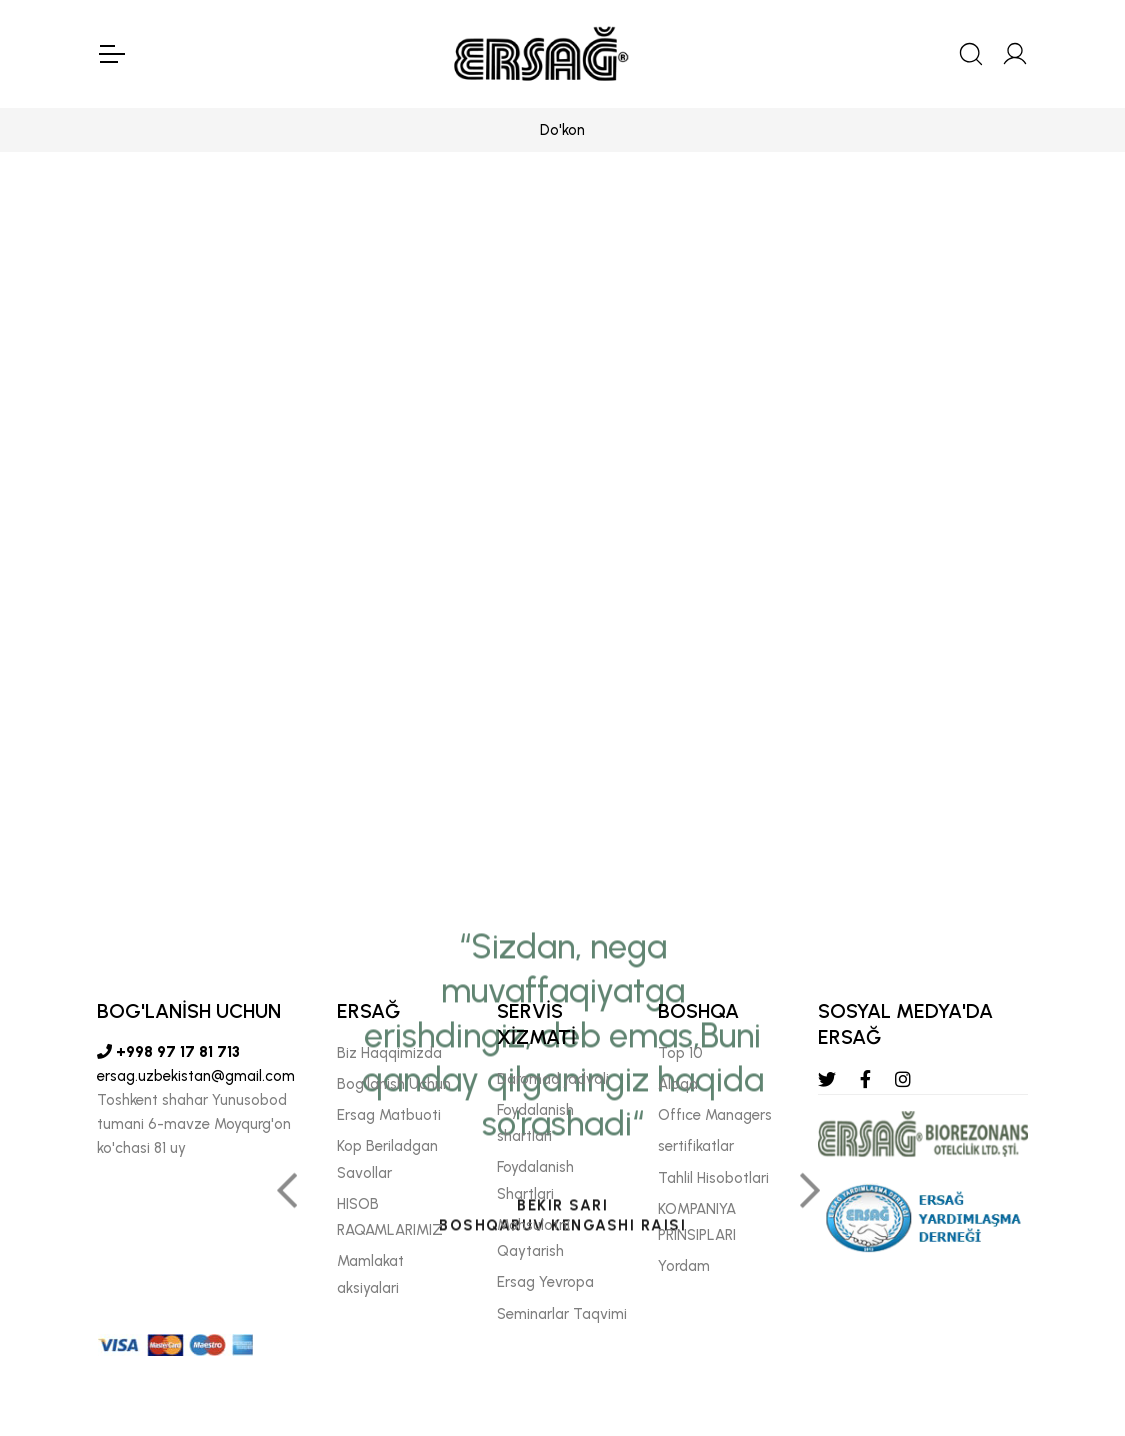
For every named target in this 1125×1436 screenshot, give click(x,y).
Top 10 (680, 1053)
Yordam (684, 1266)
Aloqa (678, 1084)
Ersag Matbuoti (389, 1115)
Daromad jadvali (553, 1079)
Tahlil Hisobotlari (713, 1178)
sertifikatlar (696, 1146)
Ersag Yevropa (545, 1282)
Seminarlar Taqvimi (562, 1314)
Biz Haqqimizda (389, 1053)
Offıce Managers (715, 1115)
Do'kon (562, 130)
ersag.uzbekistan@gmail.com (196, 1076)
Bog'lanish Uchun (394, 1084)
